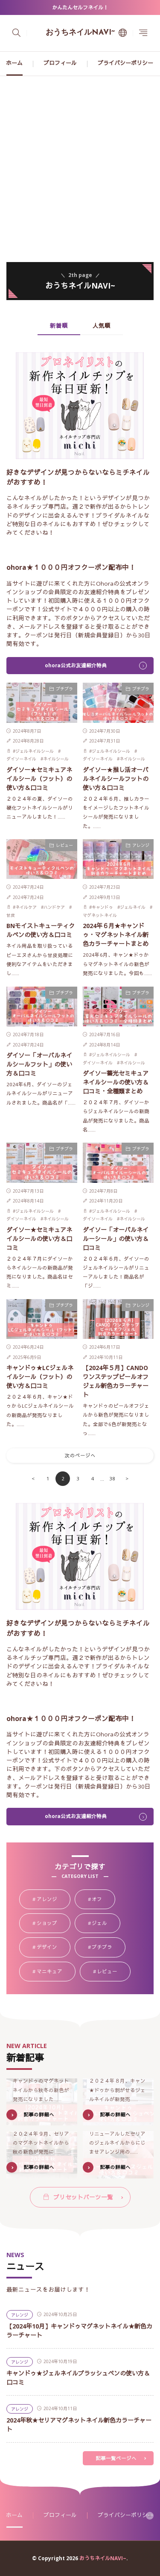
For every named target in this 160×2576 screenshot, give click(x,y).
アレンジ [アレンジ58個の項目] (53, 1900)
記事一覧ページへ (116, 2458)
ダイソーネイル (21, 759)
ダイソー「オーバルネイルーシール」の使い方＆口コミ (115, 1239)
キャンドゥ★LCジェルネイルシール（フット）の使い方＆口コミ (39, 1377)
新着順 (59, 326)
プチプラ (64, 689)
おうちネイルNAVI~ (80, 33)
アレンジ (140, 845)
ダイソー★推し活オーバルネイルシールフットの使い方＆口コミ (115, 779)
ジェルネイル (132, 907)
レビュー (64, 845)
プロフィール (60, 63)
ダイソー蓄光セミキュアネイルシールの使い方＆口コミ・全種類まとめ (115, 1082)
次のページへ (80, 1455)
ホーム (14, 63)
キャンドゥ (102, 907)
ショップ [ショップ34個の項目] (53, 1924)
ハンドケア (54, 907)
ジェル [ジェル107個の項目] (106, 1924)
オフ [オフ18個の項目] (103, 1900)
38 (112, 1478)
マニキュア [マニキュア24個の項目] (56, 1972)
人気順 (102, 326)
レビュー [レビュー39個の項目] (114, 1972)
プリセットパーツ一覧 (83, 2197)
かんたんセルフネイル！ (80, 7)
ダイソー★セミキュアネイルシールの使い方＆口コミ (39, 1239)
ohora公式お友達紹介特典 (76, 665)
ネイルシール (56, 759)
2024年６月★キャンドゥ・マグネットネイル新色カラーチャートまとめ (115, 935)
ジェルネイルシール (34, 751)
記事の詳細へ (38, 2114)
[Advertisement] (80, 160)
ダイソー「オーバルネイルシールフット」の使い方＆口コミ (39, 1064)
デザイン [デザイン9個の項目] (53, 1948)
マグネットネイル (100, 915)
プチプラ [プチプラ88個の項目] (108, 1948)
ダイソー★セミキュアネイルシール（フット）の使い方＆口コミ (39, 779)
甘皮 (10, 915)
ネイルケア (26, 907)
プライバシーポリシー (125, 63)
